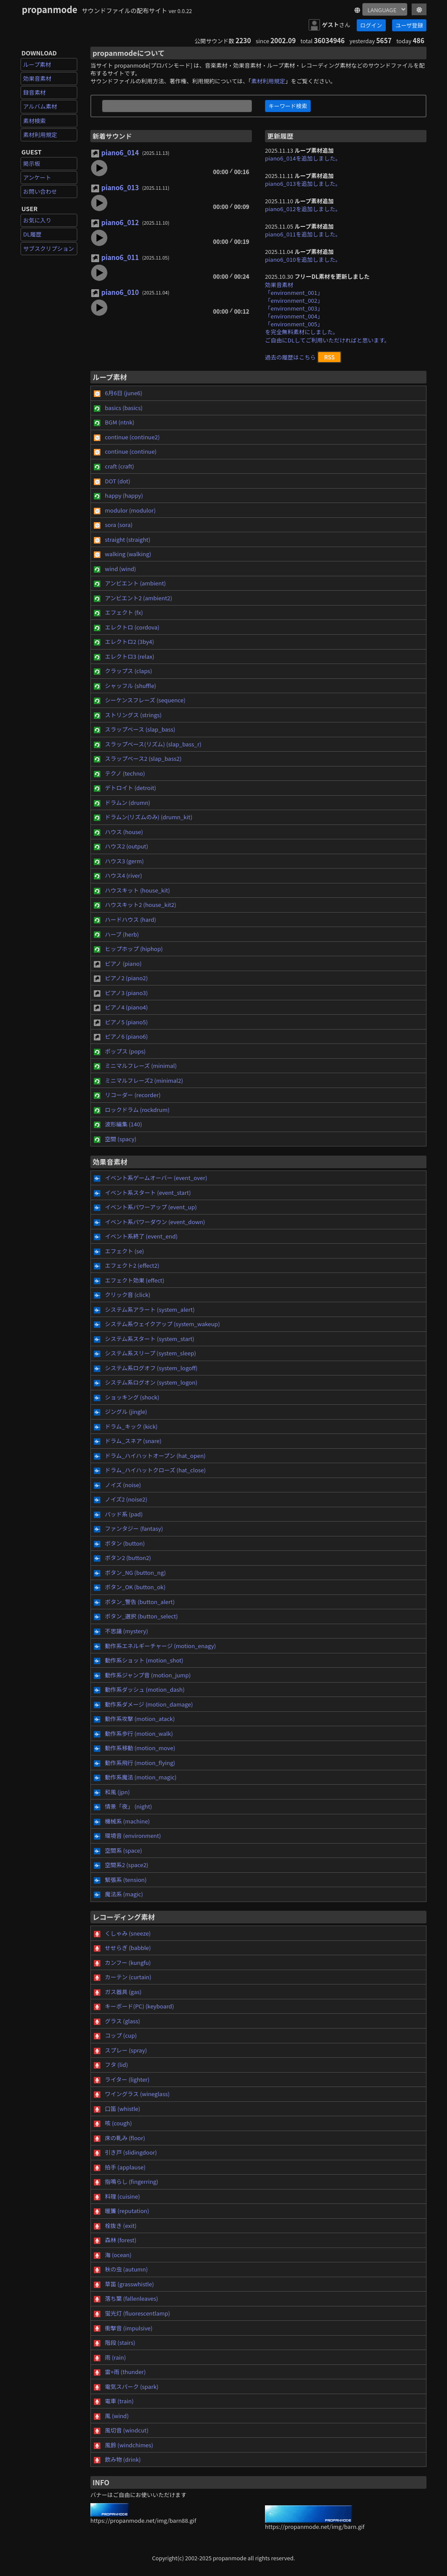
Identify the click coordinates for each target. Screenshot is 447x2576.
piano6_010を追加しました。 (303, 259)
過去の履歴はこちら (290, 357)
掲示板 (31, 163)
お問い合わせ (40, 191)
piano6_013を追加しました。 (303, 183)
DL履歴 (32, 234)
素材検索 (34, 120)
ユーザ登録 (409, 25)
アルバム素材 (40, 106)
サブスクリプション (48, 248)
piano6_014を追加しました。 (303, 158)
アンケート (37, 177)
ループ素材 (37, 64)
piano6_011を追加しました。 (303, 234)
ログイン (371, 25)
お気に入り (37, 220)
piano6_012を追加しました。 (303, 209)
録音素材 (34, 92)
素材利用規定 (40, 134)
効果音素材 (37, 78)
